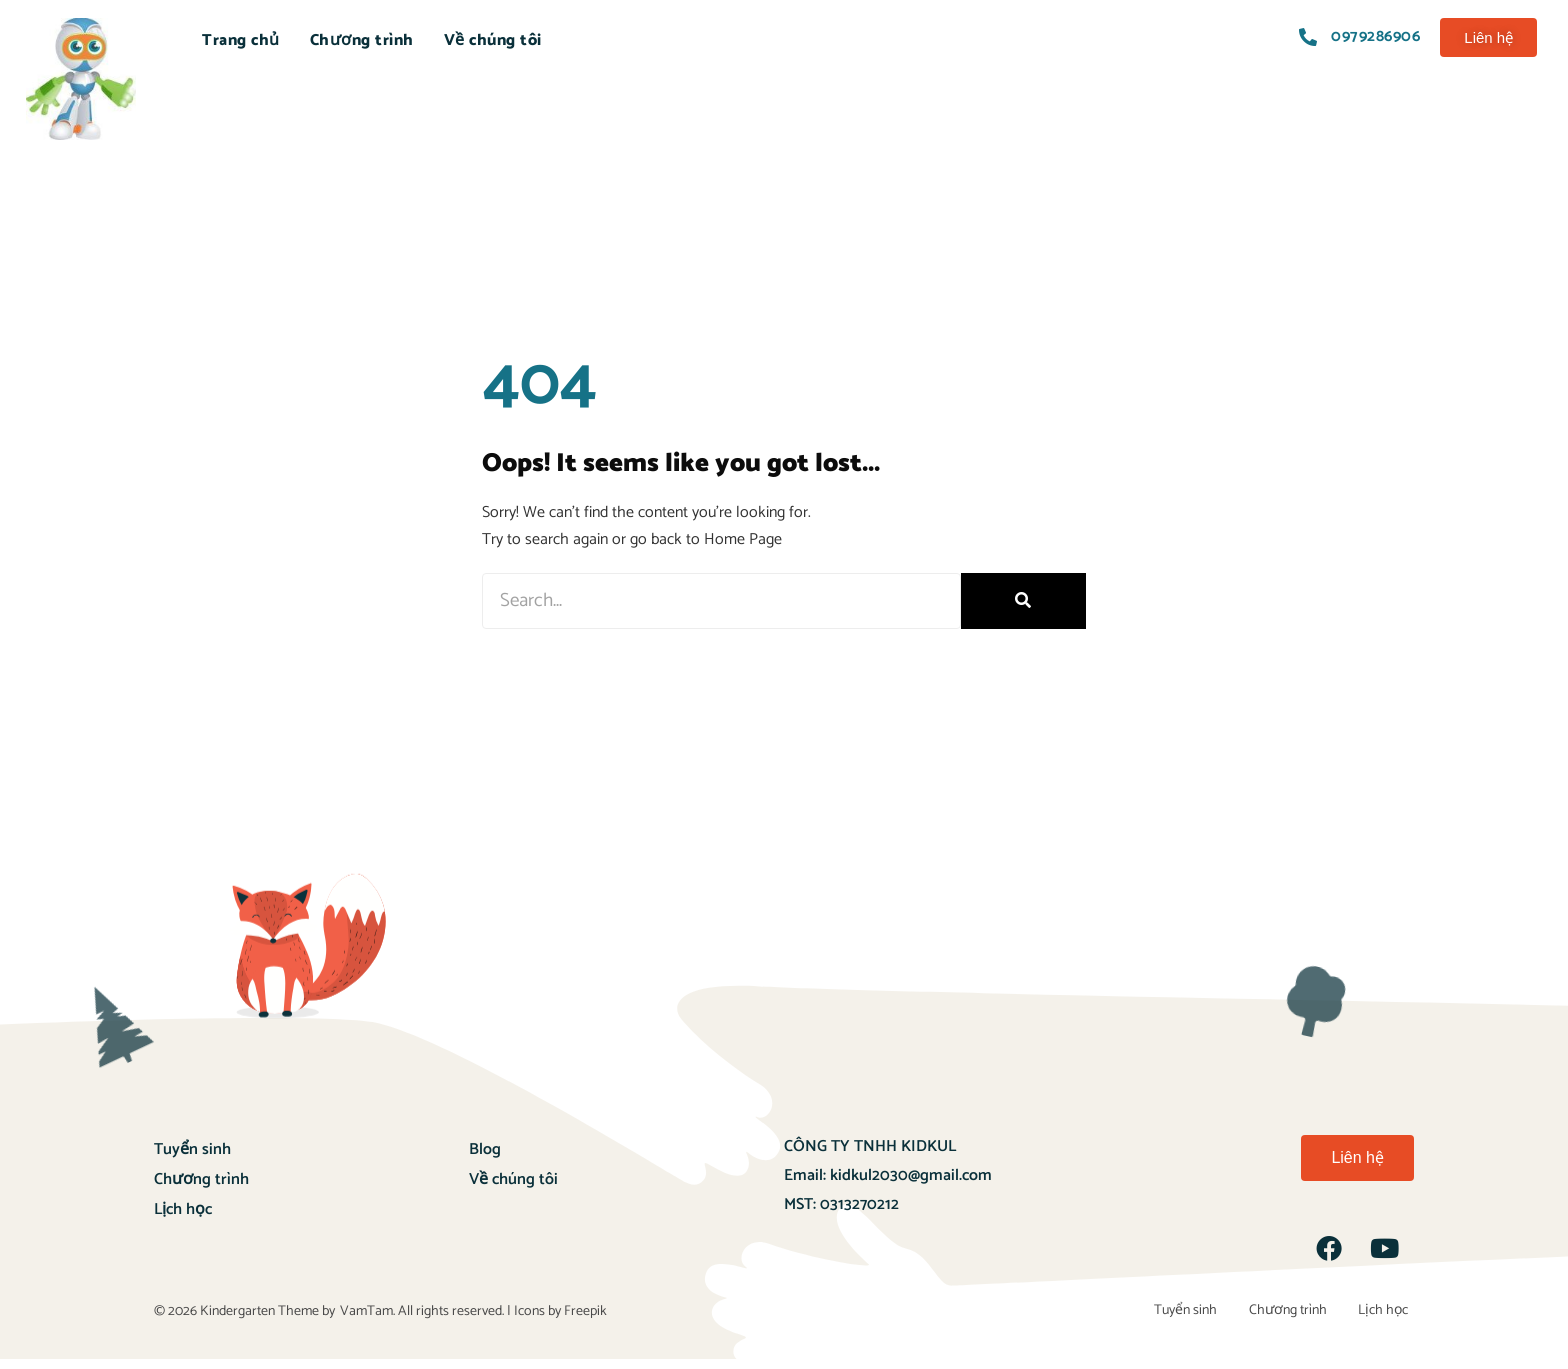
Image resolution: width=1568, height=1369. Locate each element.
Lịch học (183, 1209)
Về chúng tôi (493, 40)
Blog (485, 1149)
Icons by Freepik (560, 1316)
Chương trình (362, 40)
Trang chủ (241, 40)
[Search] (1023, 600)
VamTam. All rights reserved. (422, 1316)
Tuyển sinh (192, 1149)
